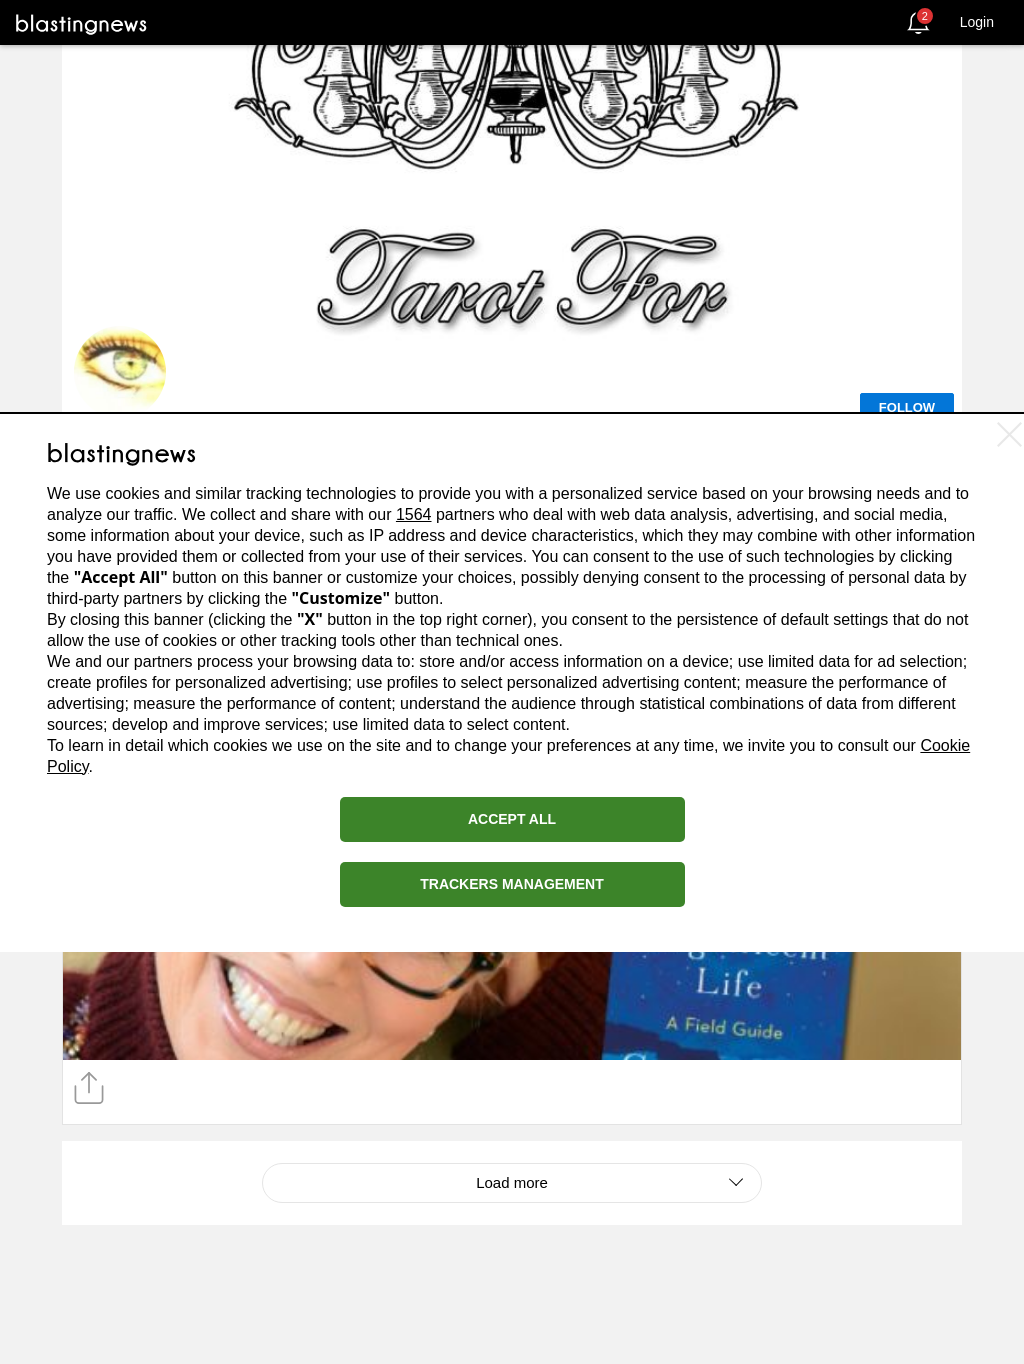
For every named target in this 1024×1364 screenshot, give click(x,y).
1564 (414, 514)
